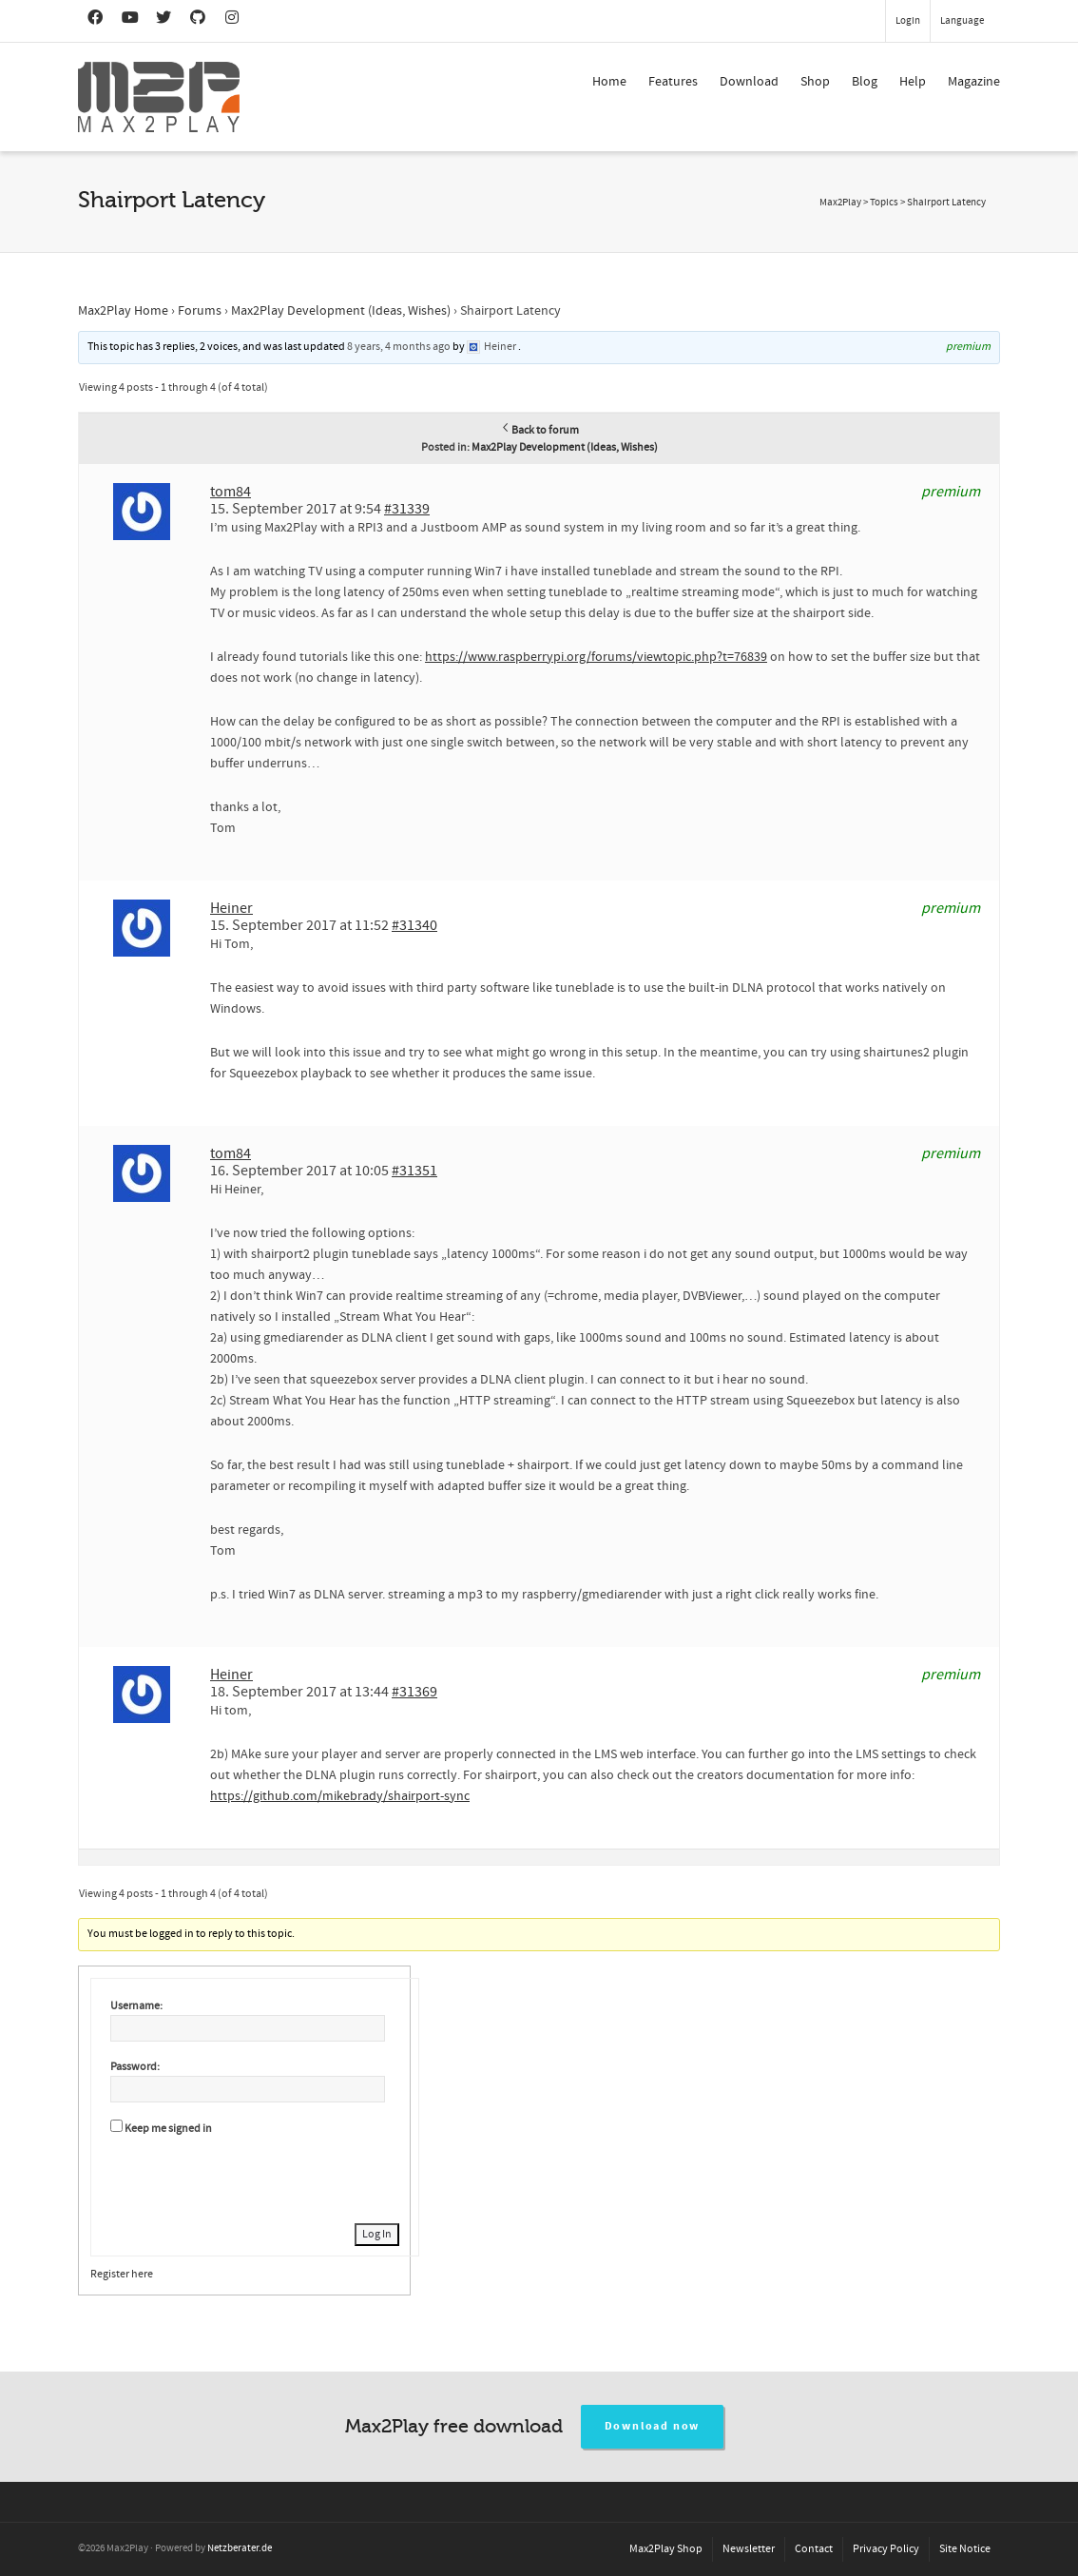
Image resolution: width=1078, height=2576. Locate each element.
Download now (653, 2426)
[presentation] (254, 2177)
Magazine (974, 81)
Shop (815, 81)
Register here (121, 2274)
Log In (377, 2234)
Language (962, 21)
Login (907, 21)
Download (749, 81)
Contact (814, 2549)
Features (673, 81)
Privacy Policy (886, 2549)
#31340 (414, 925)
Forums (199, 311)
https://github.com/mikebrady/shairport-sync (340, 1796)
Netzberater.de (239, 2548)
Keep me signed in (168, 2128)
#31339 (407, 508)
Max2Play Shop (666, 2549)
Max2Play (840, 202)
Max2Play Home (123, 311)
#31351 (414, 1170)
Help (912, 81)
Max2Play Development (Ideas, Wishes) (341, 311)
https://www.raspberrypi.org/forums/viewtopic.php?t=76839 (596, 657)
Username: (136, 2006)
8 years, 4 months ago (399, 346)
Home (609, 81)
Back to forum (539, 430)
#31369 (414, 1691)
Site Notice (965, 2549)
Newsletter (748, 2549)
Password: (135, 2067)
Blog (864, 81)
